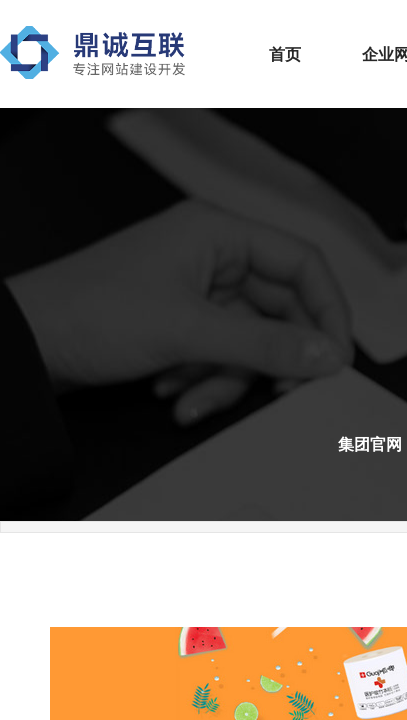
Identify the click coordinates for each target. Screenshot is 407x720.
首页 (285, 54)
